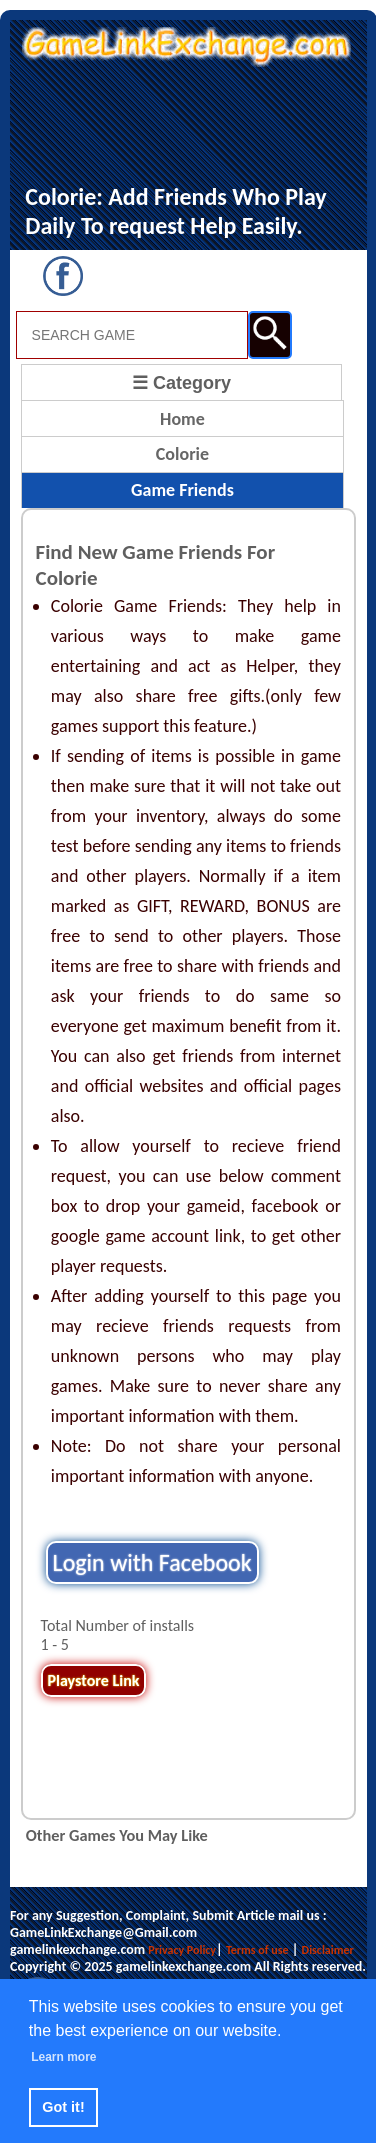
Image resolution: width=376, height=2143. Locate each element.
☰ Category (181, 383)
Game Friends (182, 490)
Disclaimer (328, 1950)
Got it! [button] (63, 2107)
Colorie (182, 454)
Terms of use (257, 1950)
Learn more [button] (63, 2057)
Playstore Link (94, 1680)
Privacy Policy (182, 1950)
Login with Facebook (152, 1562)
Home (182, 419)
